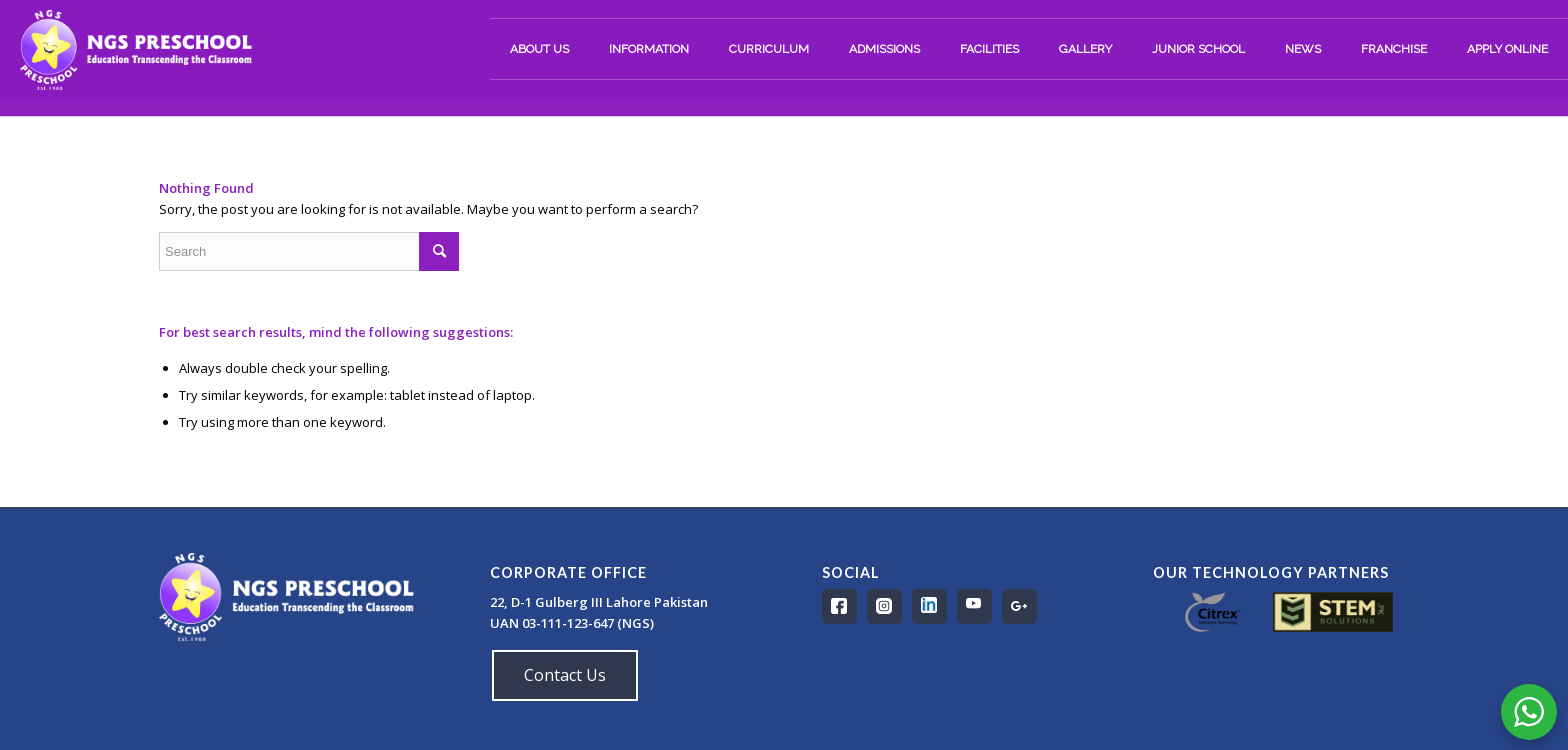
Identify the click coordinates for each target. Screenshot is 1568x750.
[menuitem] (539, 49)
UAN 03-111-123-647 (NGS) (573, 623)
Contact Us (565, 675)
